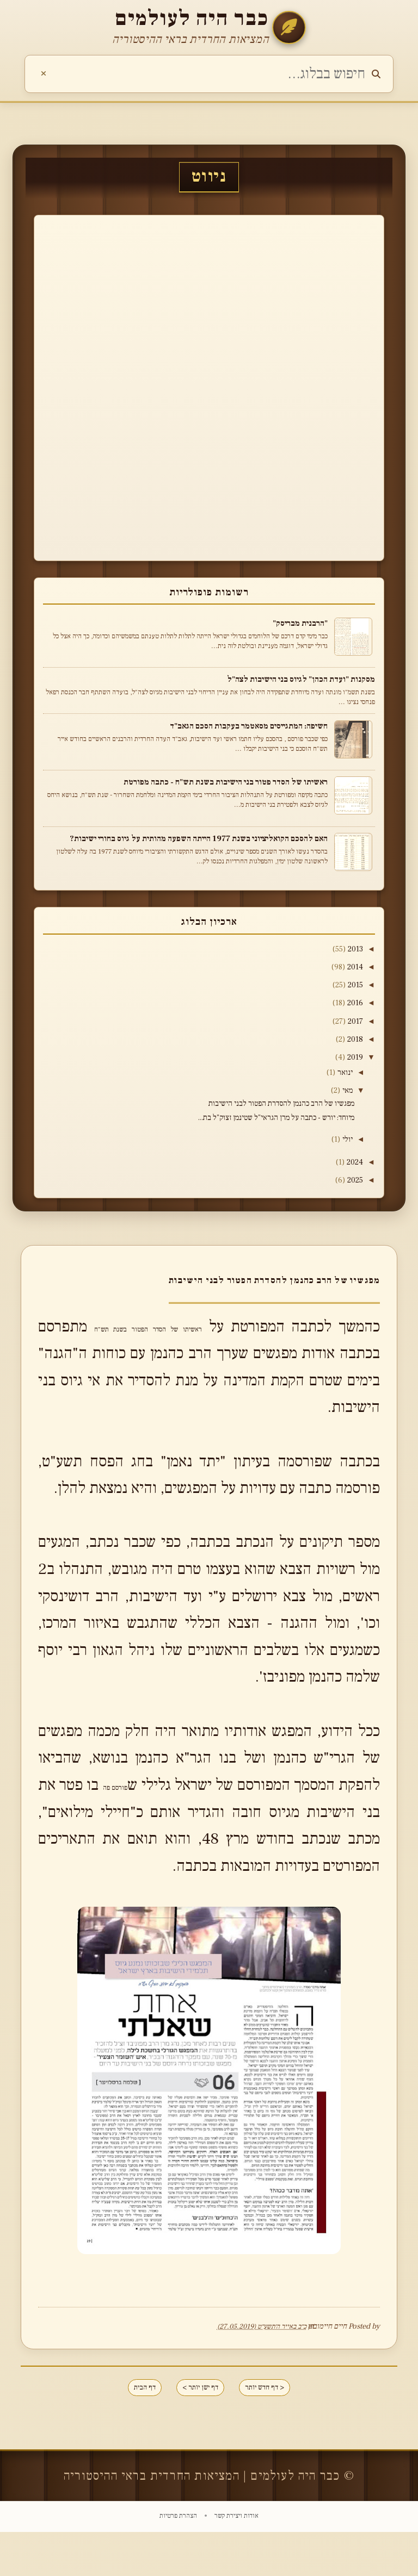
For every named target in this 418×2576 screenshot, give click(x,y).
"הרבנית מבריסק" (300, 623)
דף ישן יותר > (199, 2427)
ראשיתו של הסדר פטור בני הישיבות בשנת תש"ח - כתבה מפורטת (226, 781)
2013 (352, 949)
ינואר (343, 1076)
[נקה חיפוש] (44, 73)
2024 (352, 1167)
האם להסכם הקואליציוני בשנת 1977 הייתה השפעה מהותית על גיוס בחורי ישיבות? (199, 838)
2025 (352, 1186)
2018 (352, 1042)
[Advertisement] (342, 386)
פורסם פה (85, 1820)
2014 (352, 967)
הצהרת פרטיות (178, 2559)
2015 (352, 986)
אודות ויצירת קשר (236, 2559)
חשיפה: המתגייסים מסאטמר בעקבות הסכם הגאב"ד (249, 725)
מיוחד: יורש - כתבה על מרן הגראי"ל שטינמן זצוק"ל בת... (276, 1123)
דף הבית (125, 2427)
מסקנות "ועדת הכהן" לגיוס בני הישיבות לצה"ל (301, 679)
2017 (352, 1023)
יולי (345, 1144)
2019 (352, 1060)
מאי (345, 1095)
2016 (352, 1004)
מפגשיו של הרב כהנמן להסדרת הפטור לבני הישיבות (281, 1108)
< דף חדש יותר (283, 2427)
